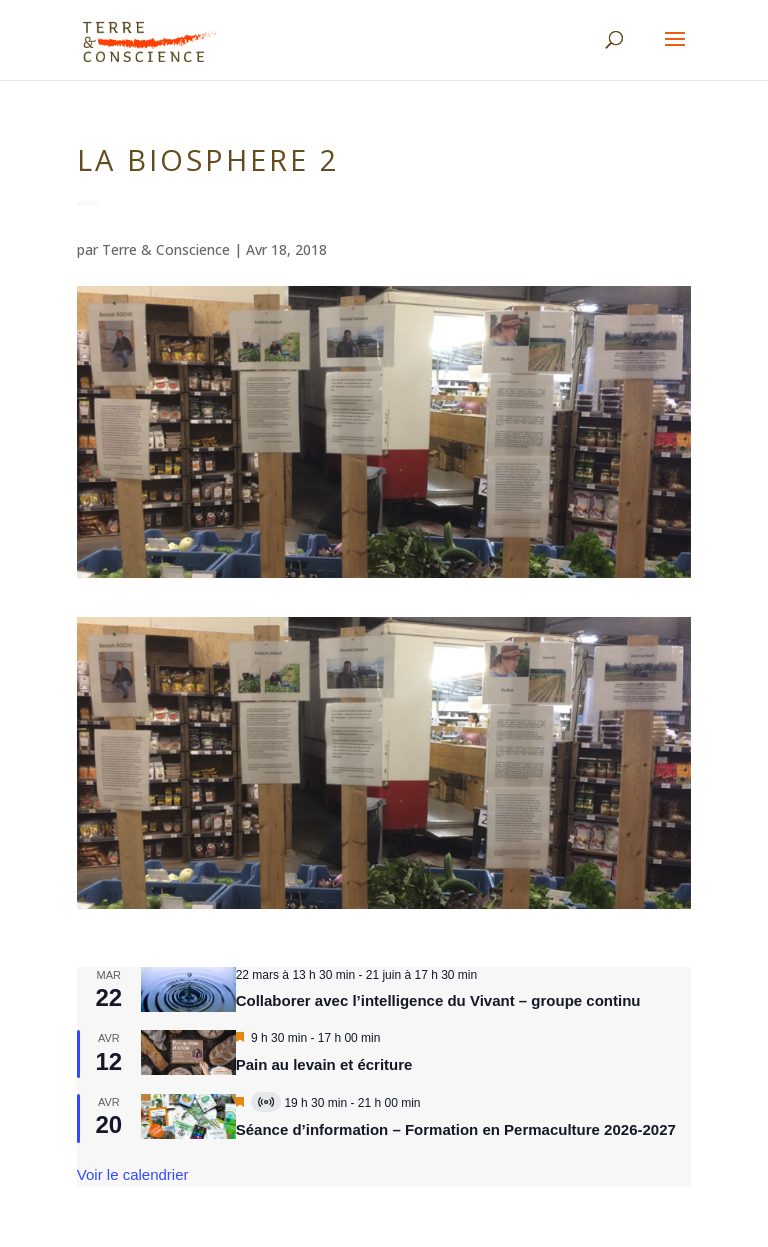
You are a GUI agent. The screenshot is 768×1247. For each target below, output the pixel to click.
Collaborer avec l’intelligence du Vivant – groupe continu (438, 1000)
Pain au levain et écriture (324, 1064)
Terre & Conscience (166, 249)
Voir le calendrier (133, 1174)
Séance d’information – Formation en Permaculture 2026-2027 (456, 1129)
